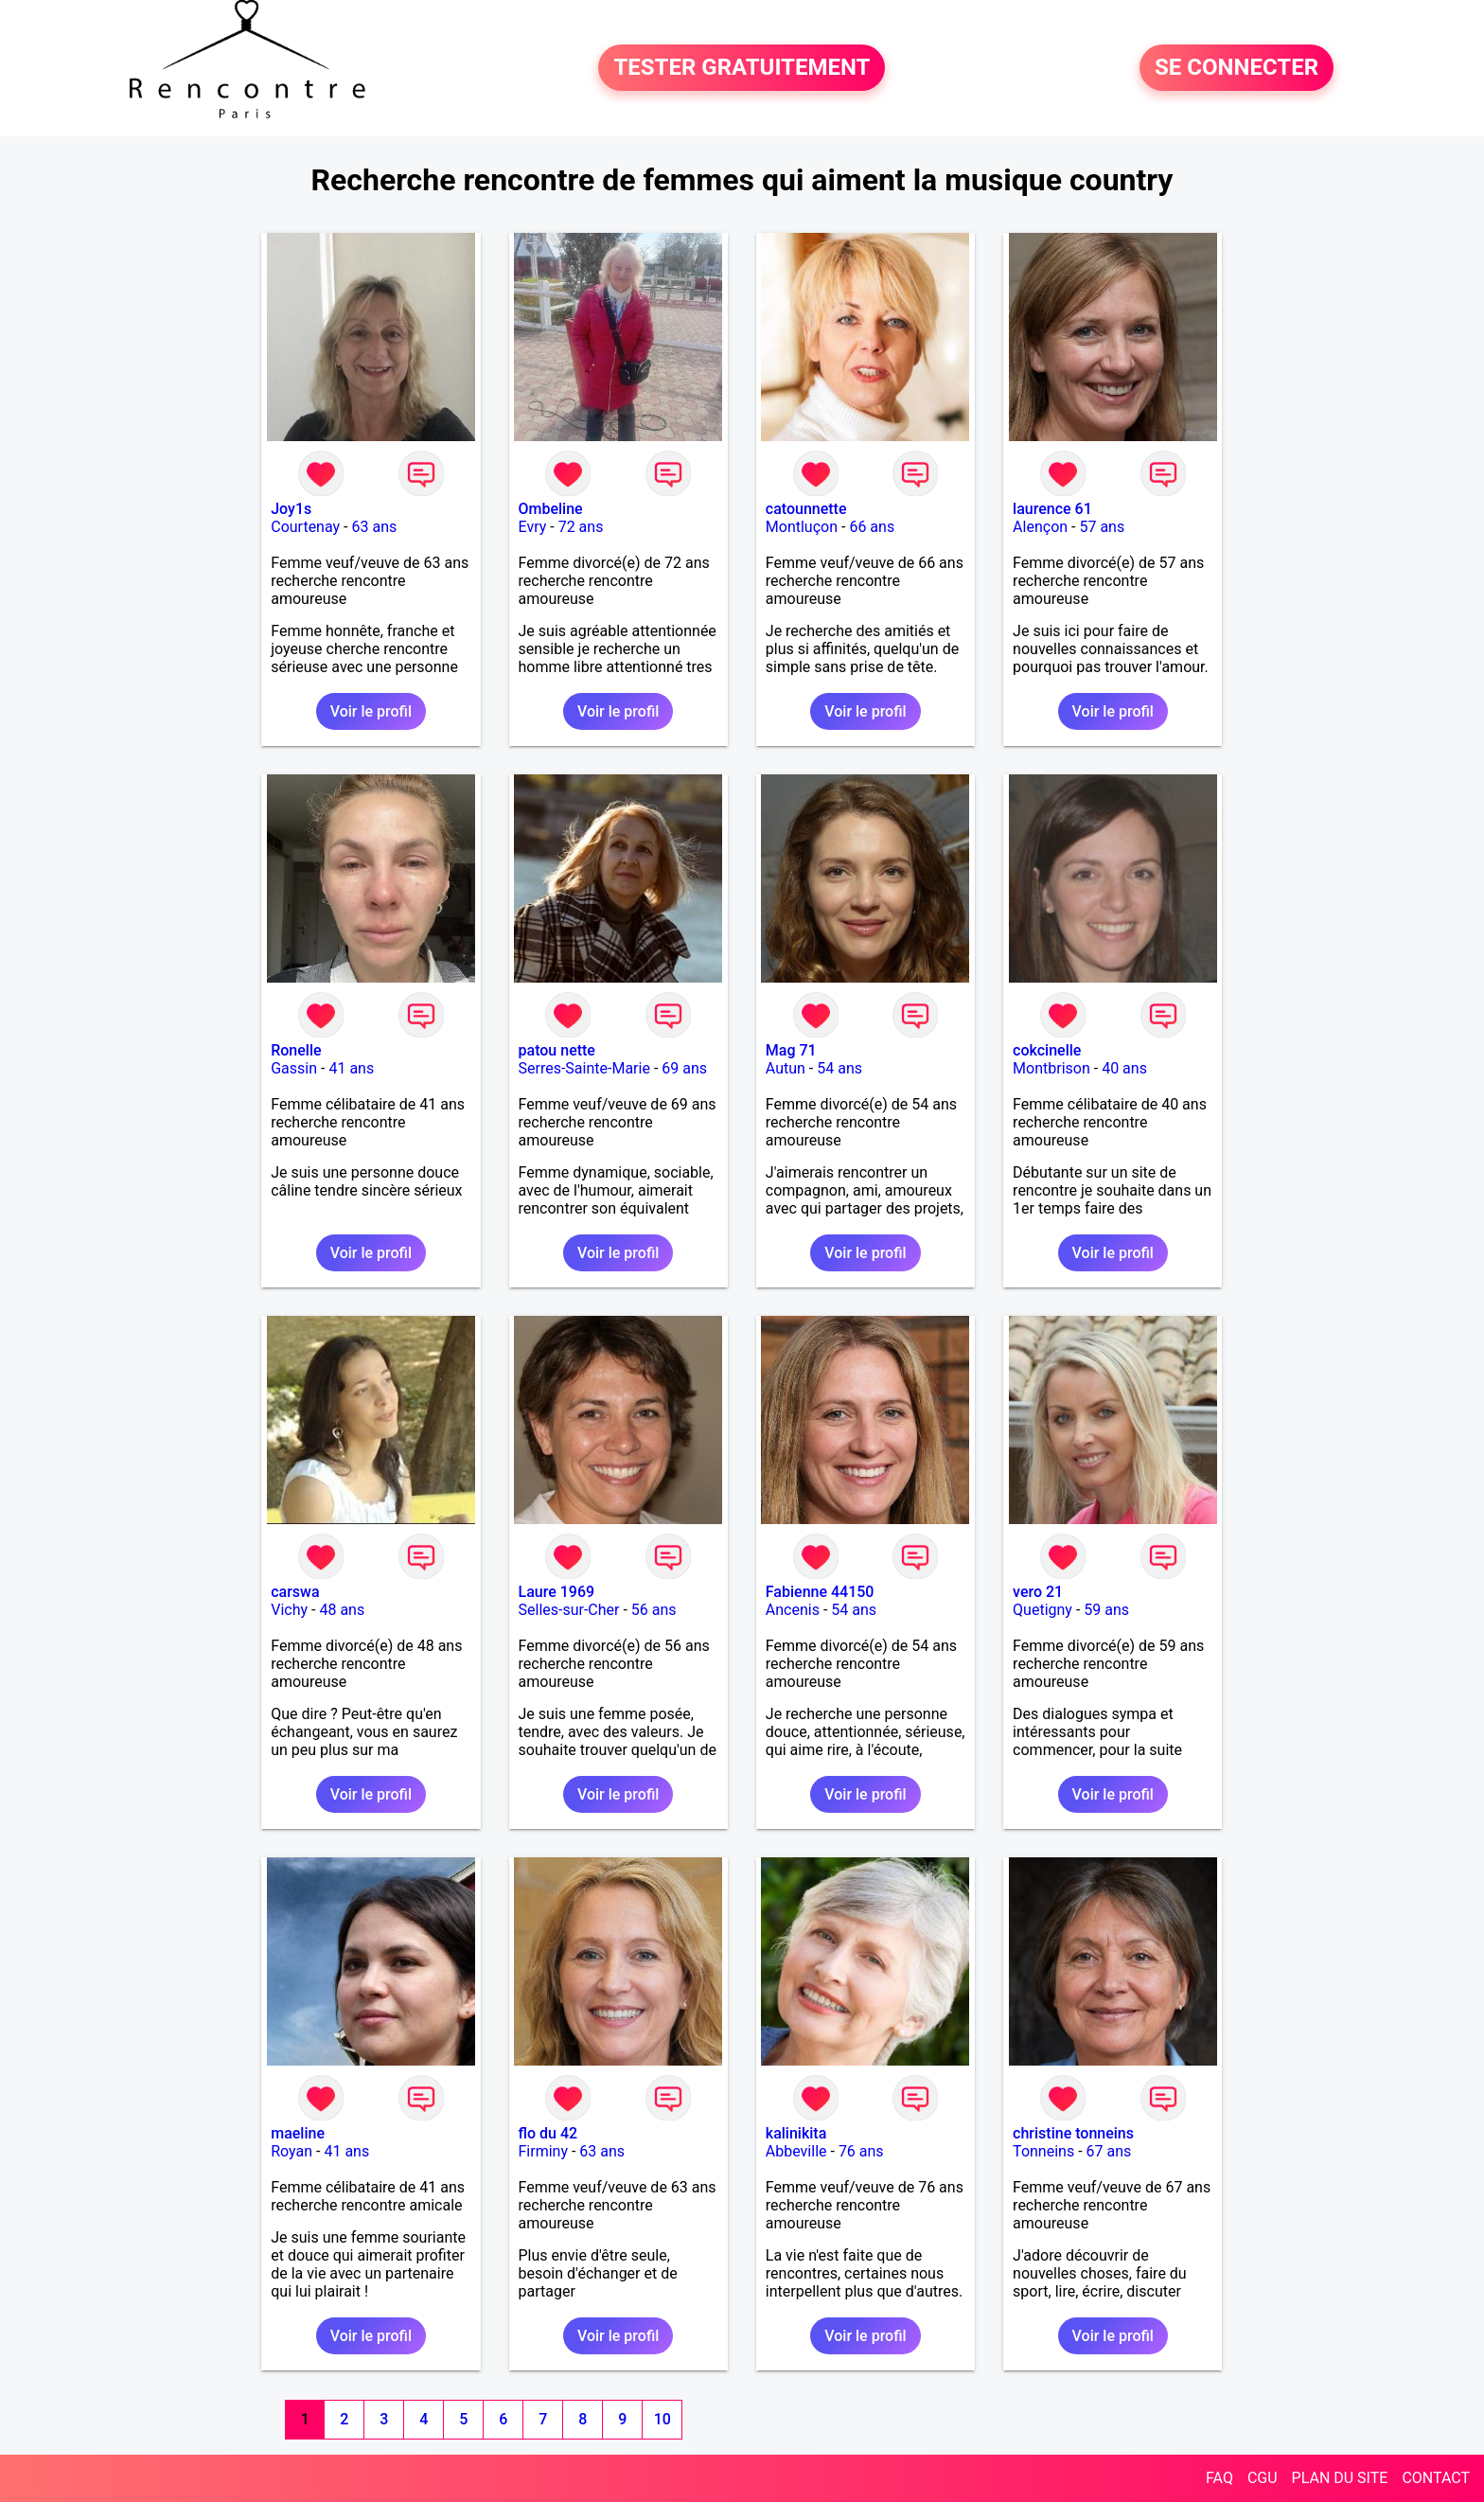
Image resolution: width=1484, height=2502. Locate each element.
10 (662, 2419)
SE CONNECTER (1236, 68)
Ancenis (793, 1610)
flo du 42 (548, 2133)
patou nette (557, 1050)
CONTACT (1436, 2478)
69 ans (684, 1068)
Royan (291, 2151)
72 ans (581, 527)
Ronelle (296, 1050)
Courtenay (305, 527)
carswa (295, 1592)
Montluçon (802, 527)
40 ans (1124, 1068)
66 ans (871, 527)
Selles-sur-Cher (569, 1610)
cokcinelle (1047, 1050)
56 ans (654, 1610)
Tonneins (1043, 2151)
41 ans (351, 1068)
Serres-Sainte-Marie (584, 1068)
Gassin (294, 1068)
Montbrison (1051, 1068)
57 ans (1101, 527)
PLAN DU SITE (1340, 2478)
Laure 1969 (557, 1592)
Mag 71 (791, 1050)
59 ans (1106, 1610)
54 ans (839, 1068)
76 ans (861, 2151)
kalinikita (796, 2133)
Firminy (543, 2151)
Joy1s (291, 509)
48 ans (341, 1610)
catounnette (806, 509)
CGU (1262, 2478)
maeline (298, 2133)
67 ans (1109, 2151)
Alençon (1040, 527)
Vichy (289, 1610)
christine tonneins (1073, 2133)
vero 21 (1038, 1592)
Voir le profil (371, 711)
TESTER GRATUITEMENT (741, 68)
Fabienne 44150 (820, 1592)
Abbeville (796, 2151)
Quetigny (1042, 1610)
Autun (785, 1068)
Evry (533, 527)
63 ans (374, 527)
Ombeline (551, 509)
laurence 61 (1052, 509)
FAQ (1219, 2478)
